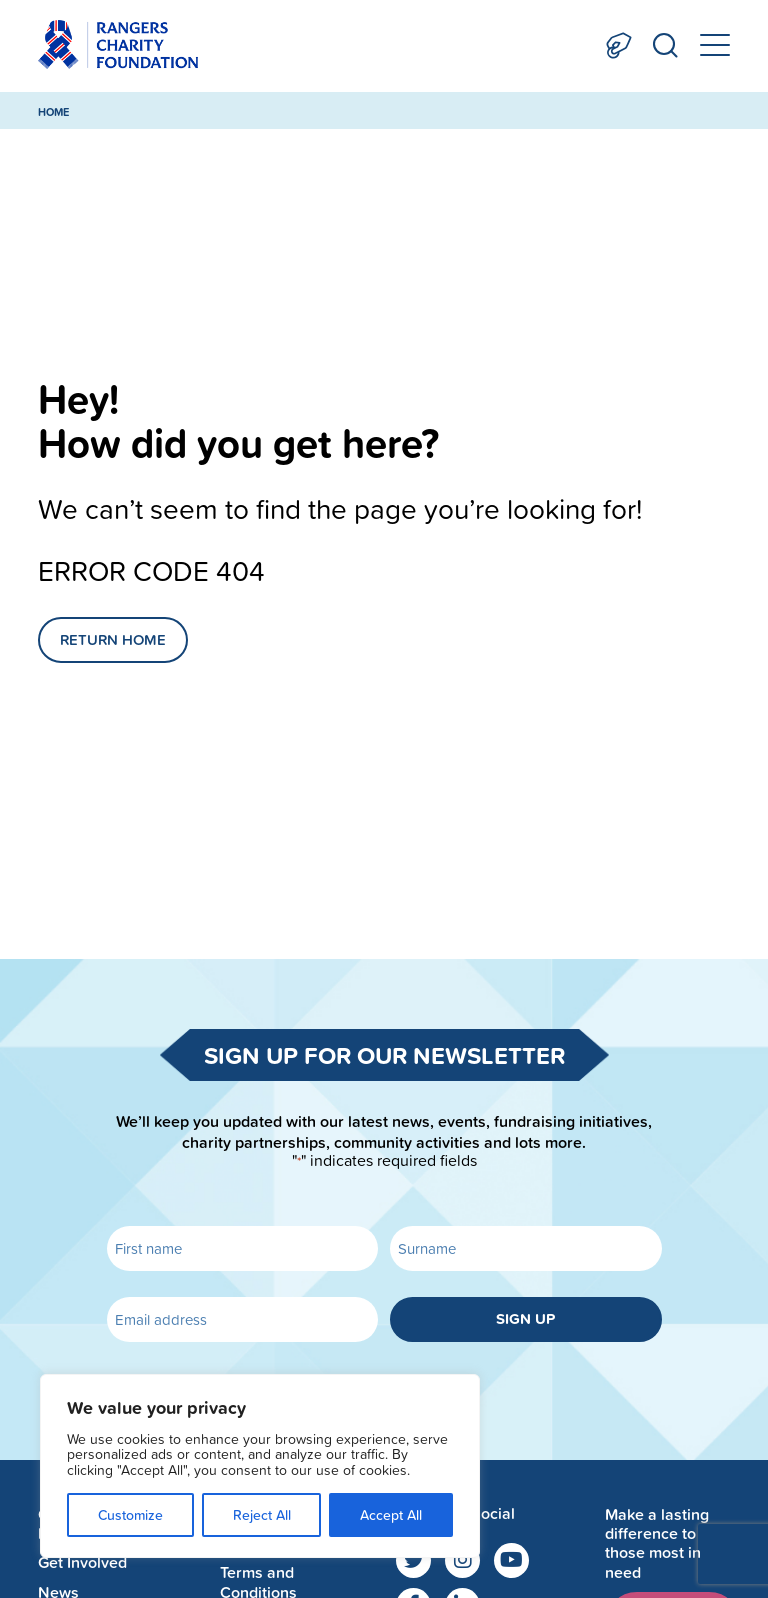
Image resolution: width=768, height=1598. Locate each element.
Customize (130, 1515)
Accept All (391, 1515)
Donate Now (619, 45)
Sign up (525, 1318)
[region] (260, 1466)
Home (53, 112)
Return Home (113, 639)
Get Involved (82, 1562)
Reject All (262, 1515)
